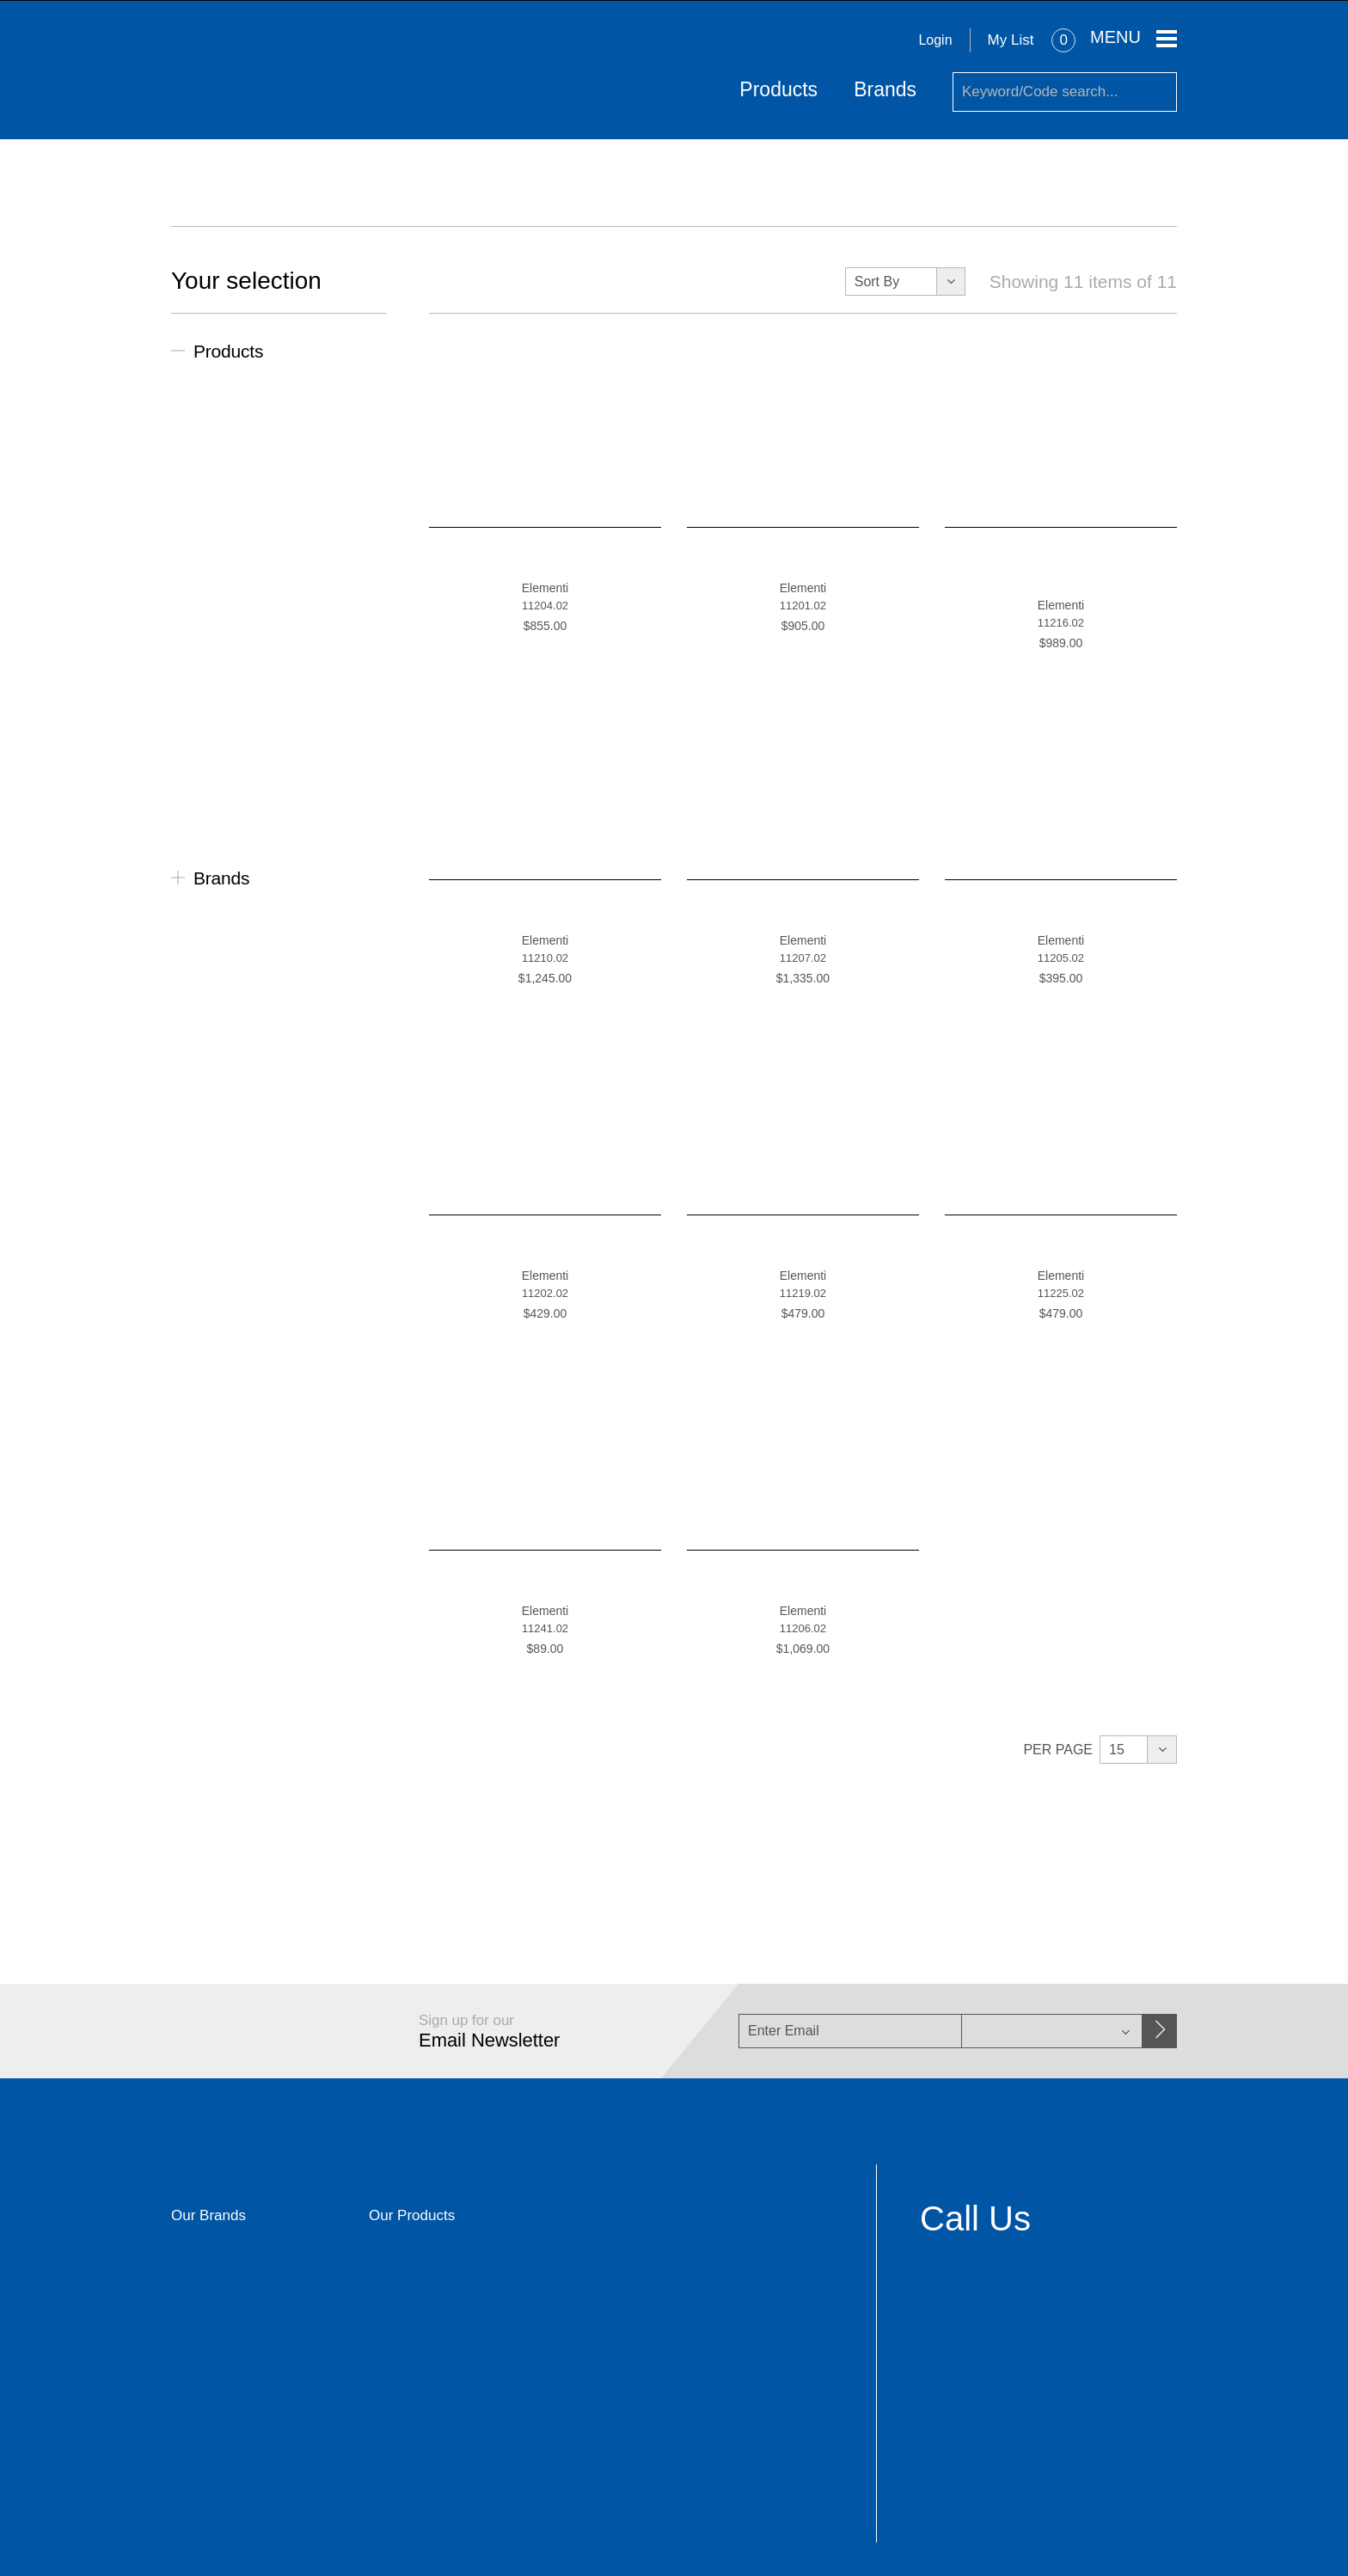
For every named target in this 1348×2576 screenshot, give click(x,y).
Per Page (1058, 1748)
